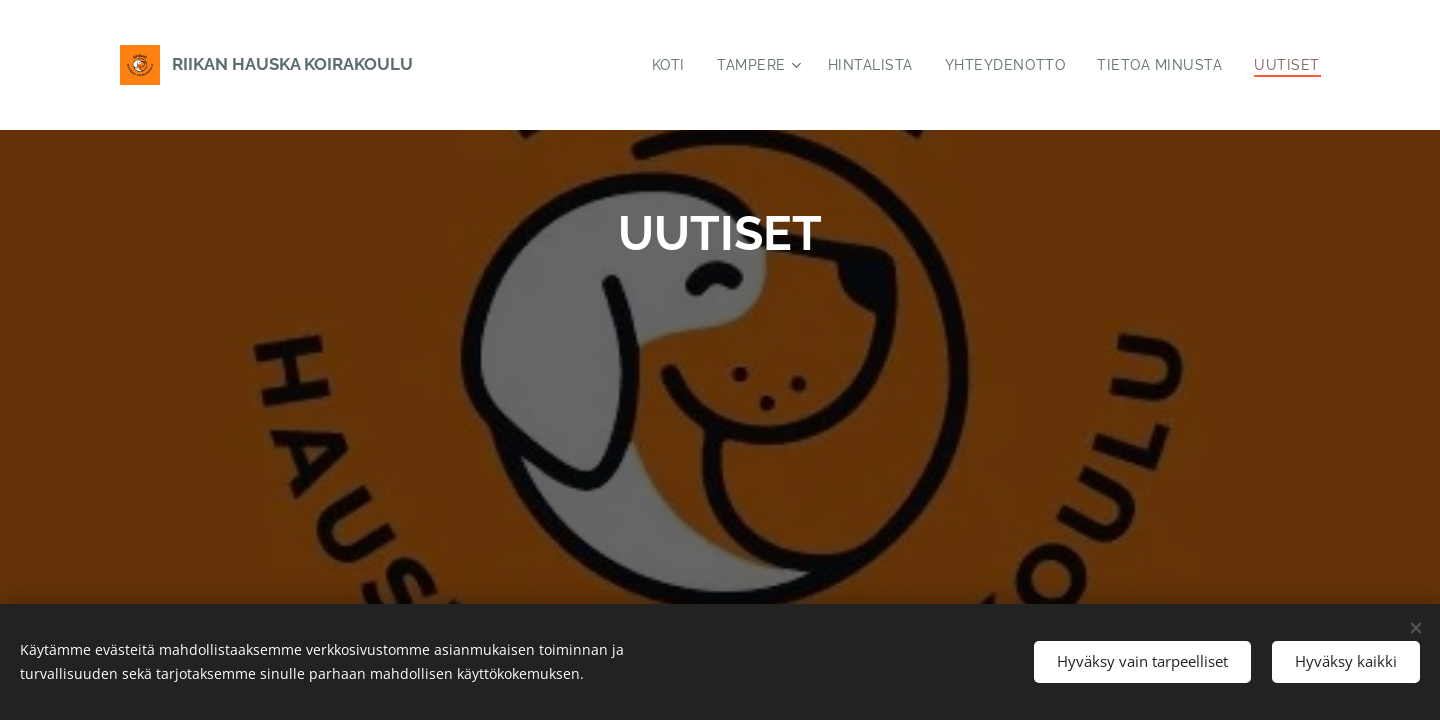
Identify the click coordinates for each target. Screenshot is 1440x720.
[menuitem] (664, 65)
